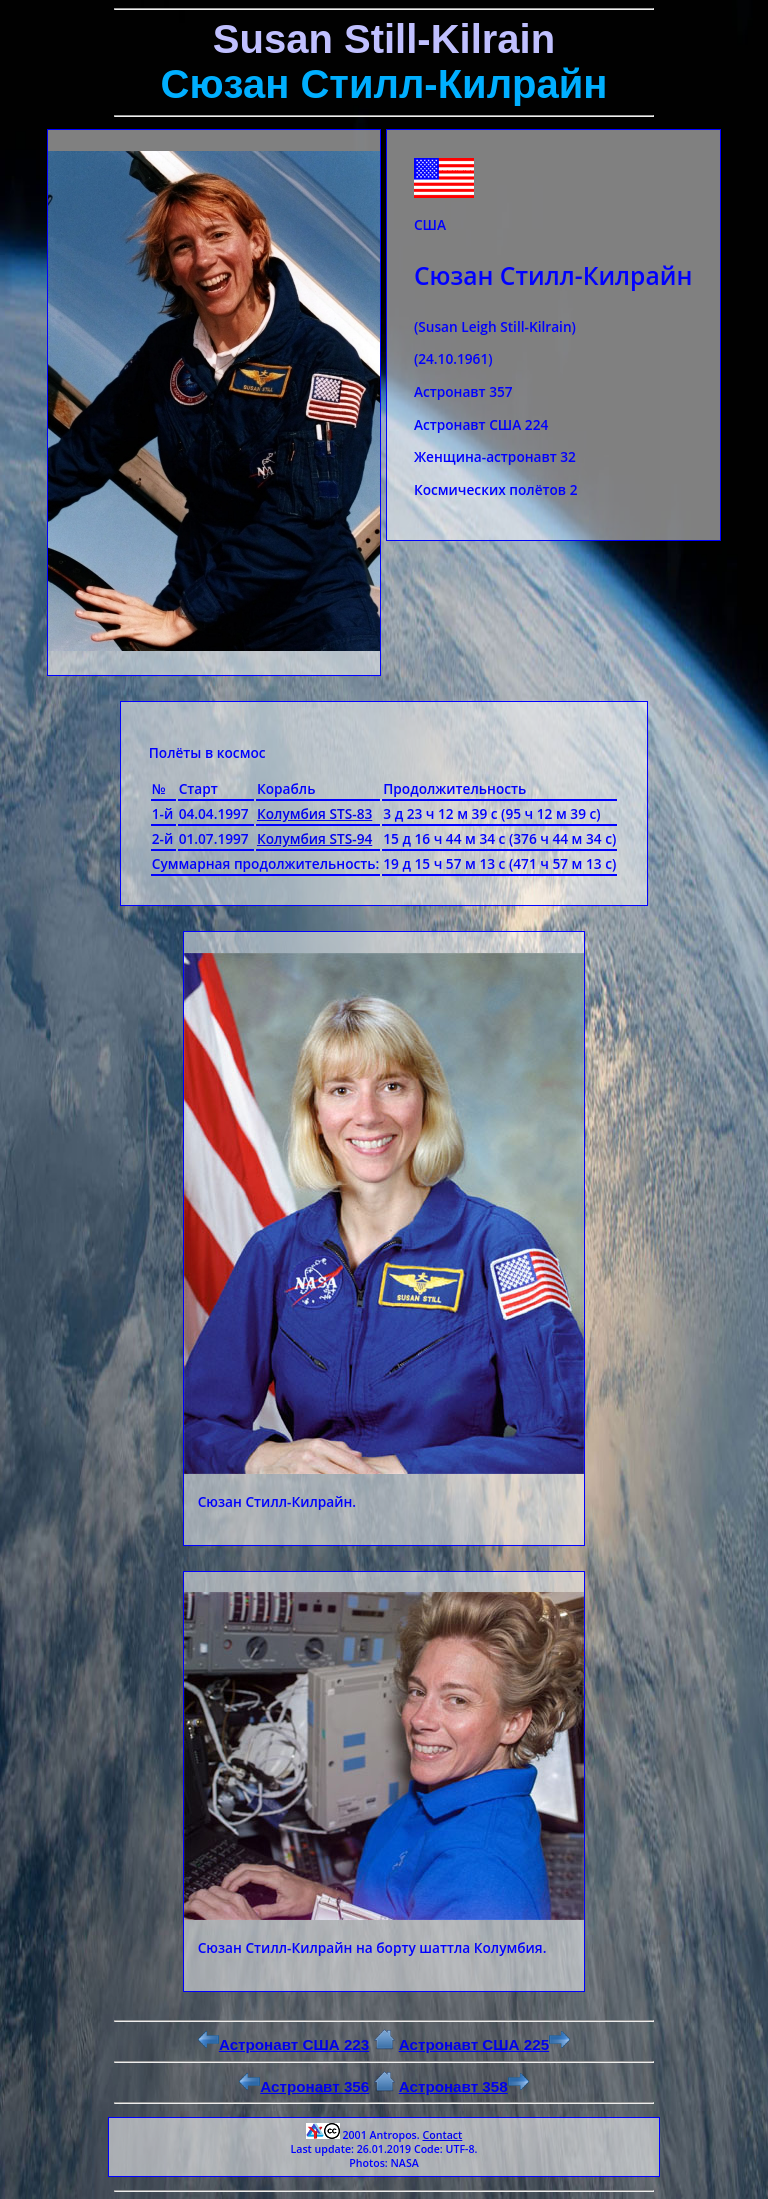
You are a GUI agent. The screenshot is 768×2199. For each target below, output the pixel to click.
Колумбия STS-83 (314, 813)
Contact (442, 2135)
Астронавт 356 (304, 2086)
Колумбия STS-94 (314, 838)
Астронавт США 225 (484, 2044)
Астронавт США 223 (283, 2044)
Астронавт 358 (464, 2086)
